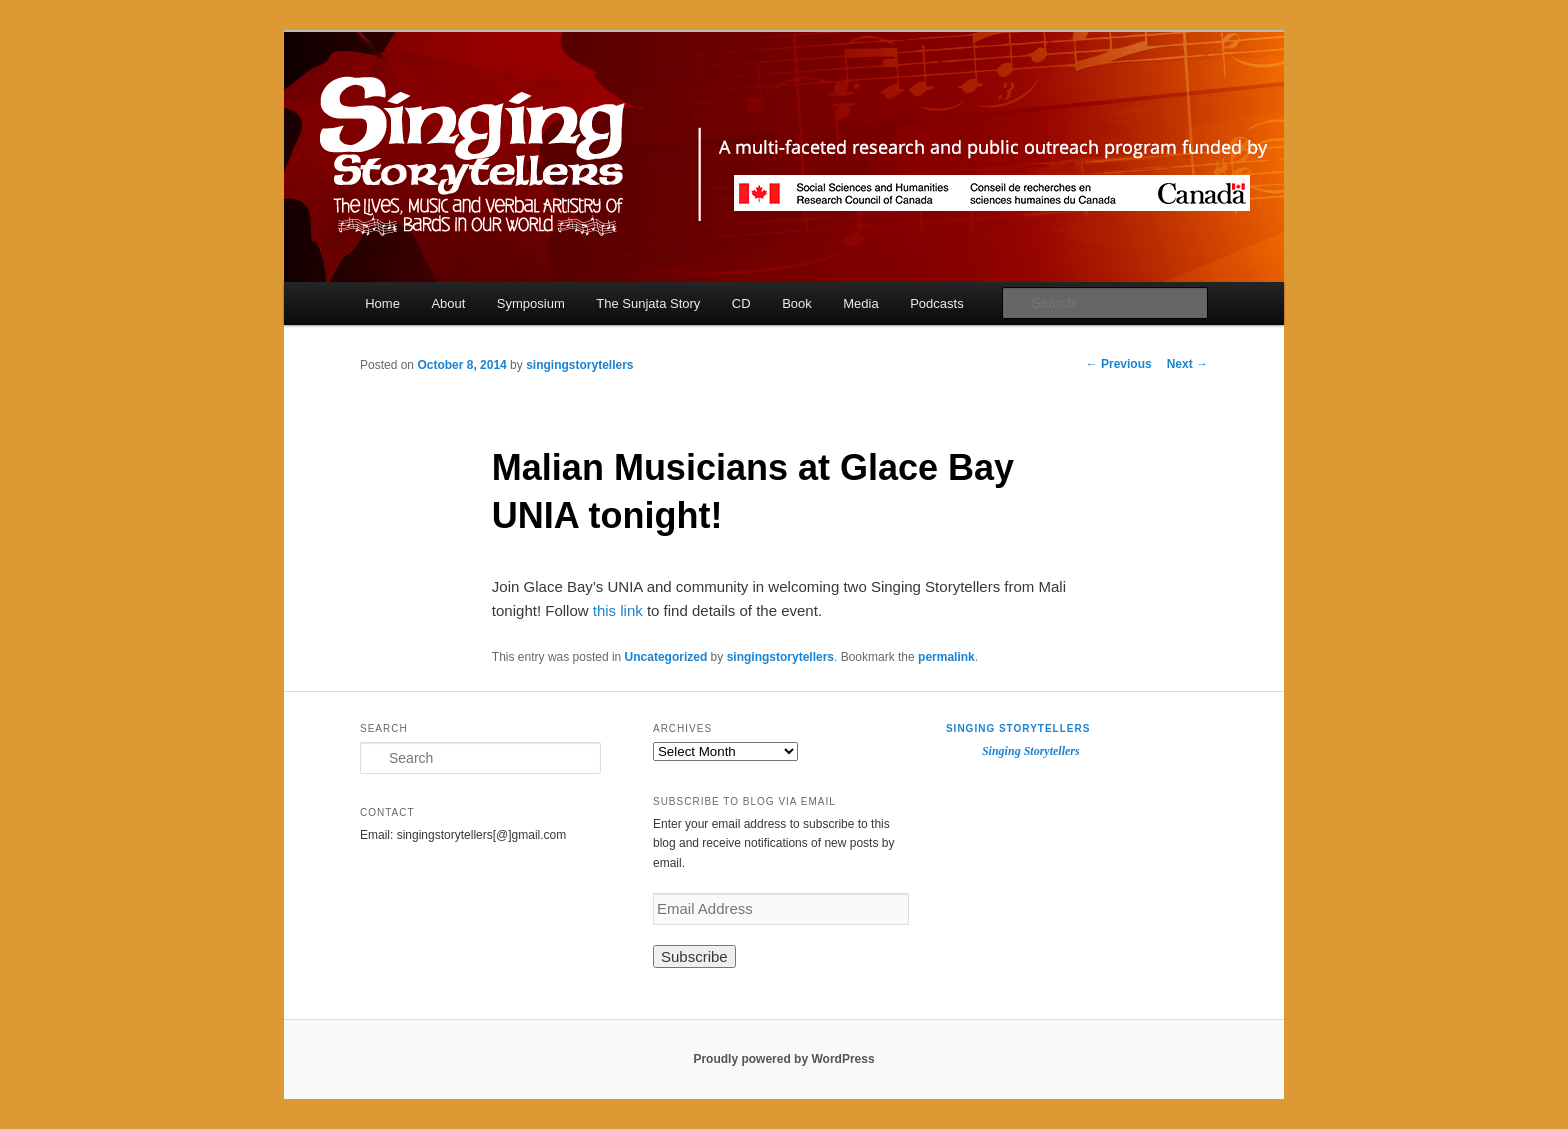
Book (797, 303)
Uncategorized (666, 657)
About (448, 303)
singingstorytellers (579, 365)
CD (741, 303)
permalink (946, 657)
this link (616, 610)
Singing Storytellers (1018, 728)
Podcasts (936, 303)
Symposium (531, 303)
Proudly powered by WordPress (783, 1059)
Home (382, 303)
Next (1187, 364)
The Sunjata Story (648, 303)
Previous (1119, 364)
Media (860, 303)
